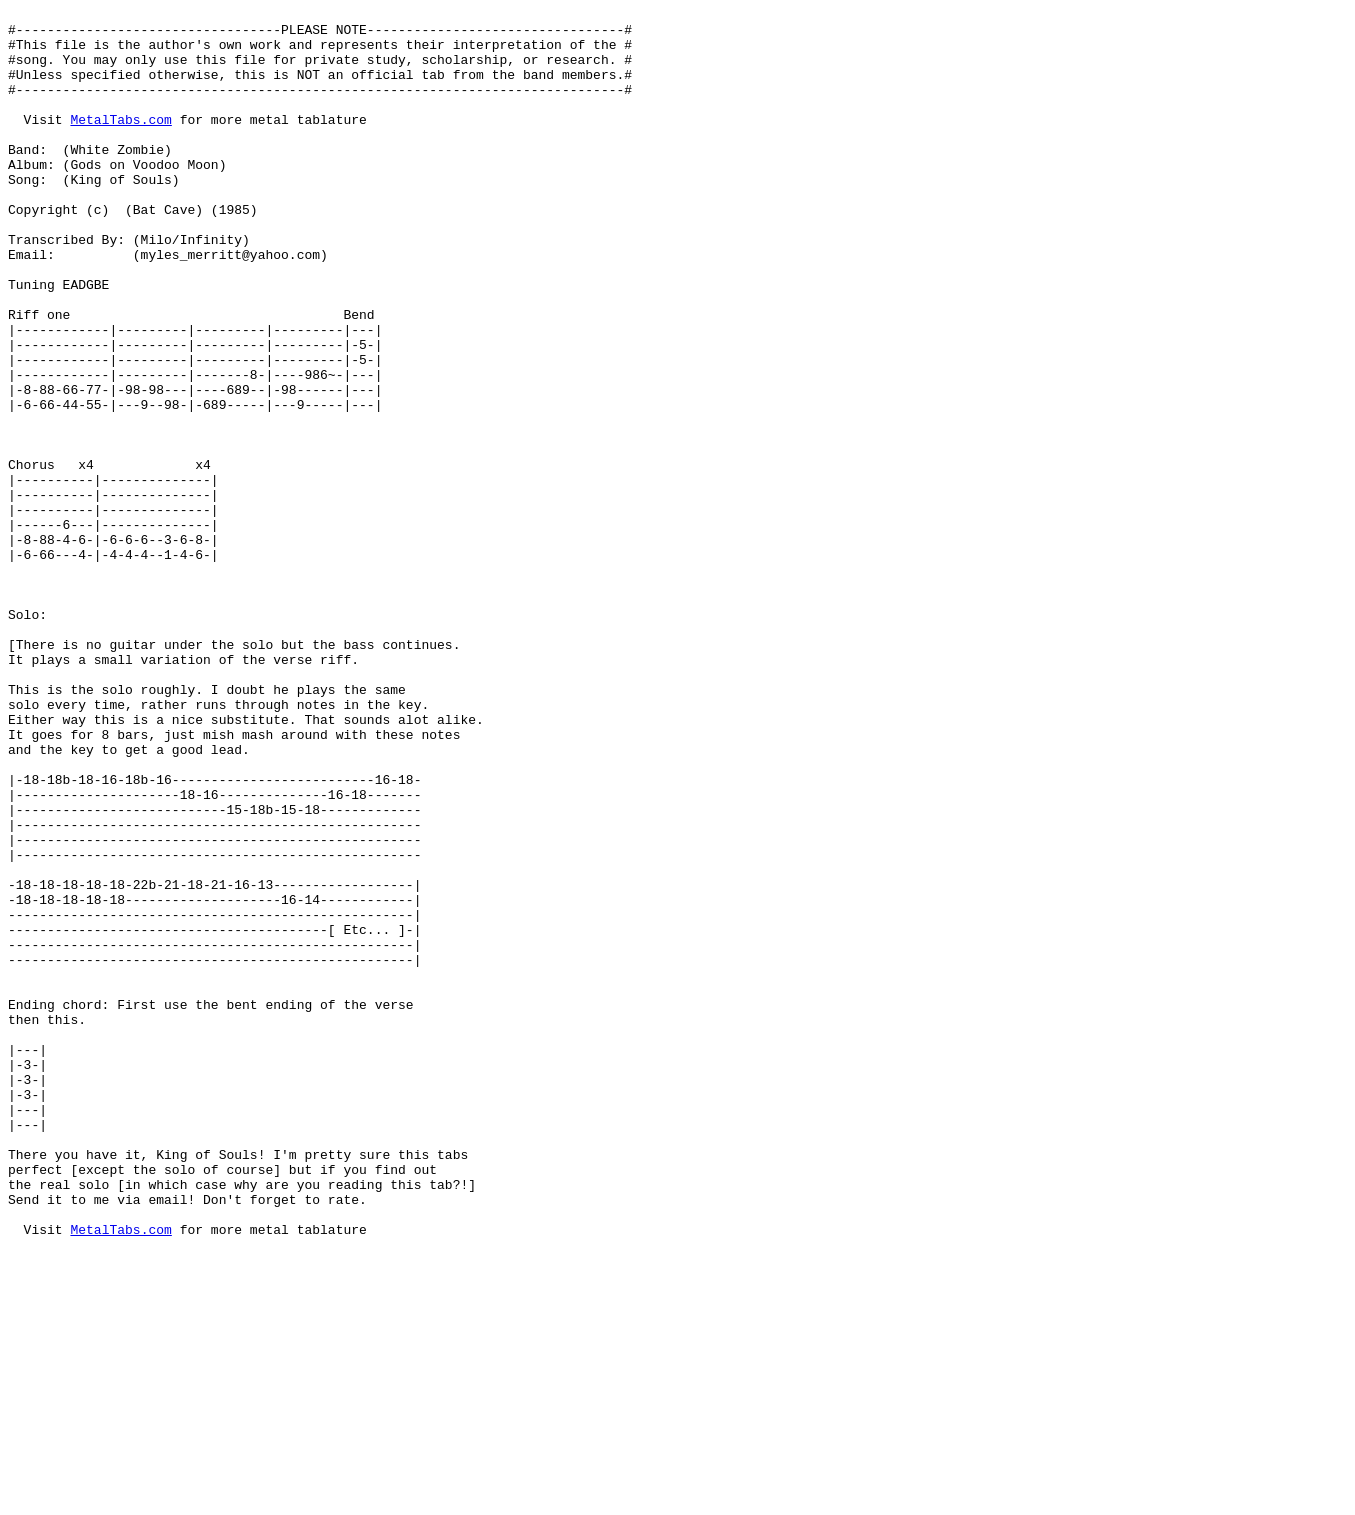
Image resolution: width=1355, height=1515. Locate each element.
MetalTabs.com (120, 143)
